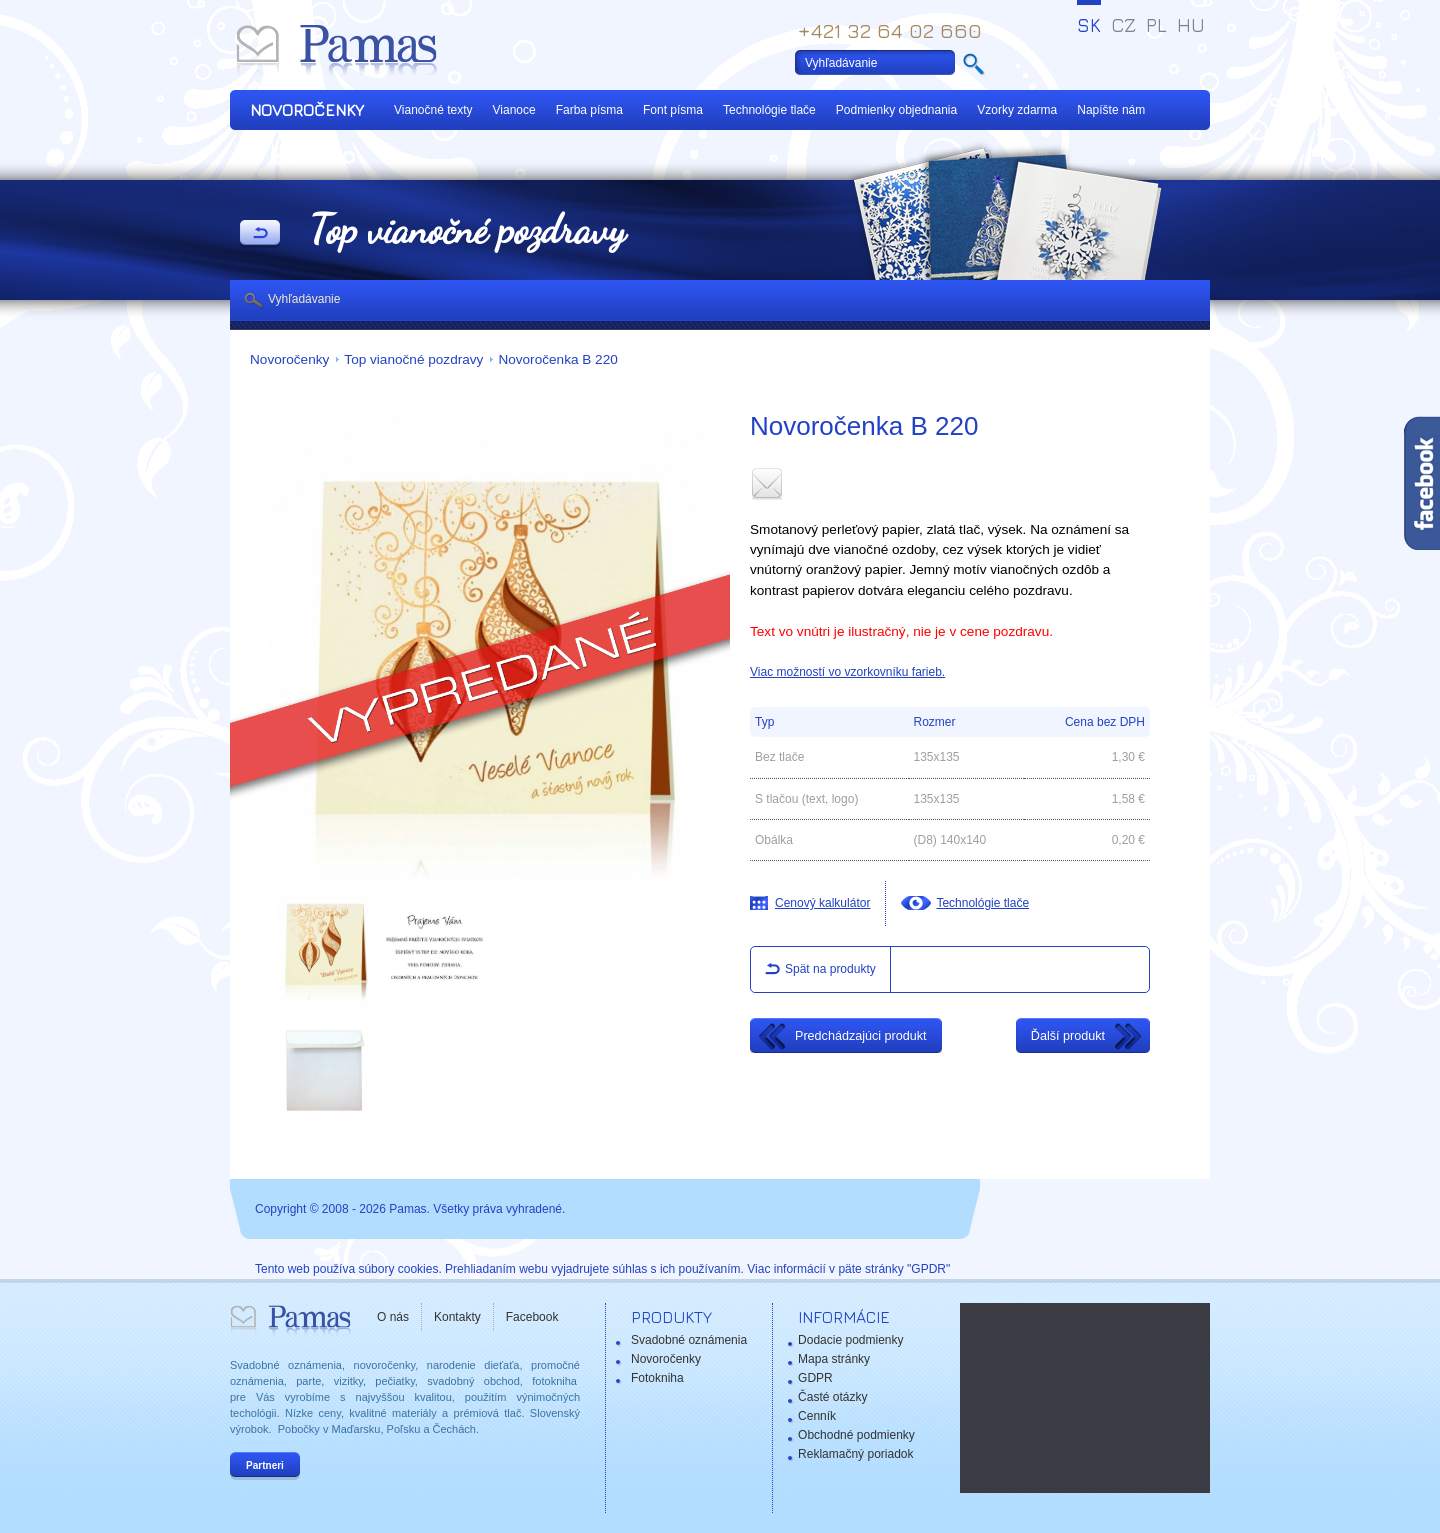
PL (1156, 25)
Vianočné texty (433, 110)
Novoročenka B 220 (557, 359)
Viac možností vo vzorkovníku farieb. (847, 672)
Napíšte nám (1111, 110)
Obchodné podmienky (856, 1435)
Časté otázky (832, 1397)
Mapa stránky (834, 1359)
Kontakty (457, 1317)
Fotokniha (657, 1378)
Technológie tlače (769, 110)
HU (1191, 25)
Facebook (532, 1317)
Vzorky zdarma (1017, 110)
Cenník (817, 1416)
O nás (393, 1317)
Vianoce (514, 110)
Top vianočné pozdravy (413, 359)
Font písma (673, 110)
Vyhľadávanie (304, 299)
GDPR (815, 1378)
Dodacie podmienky (850, 1340)
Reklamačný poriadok (855, 1454)
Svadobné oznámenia (689, 1340)
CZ (1123, 25)
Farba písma (589, 110)
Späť (260, 234)
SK (1089, 25)
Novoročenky (289, 359)
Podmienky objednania (896, 110)
